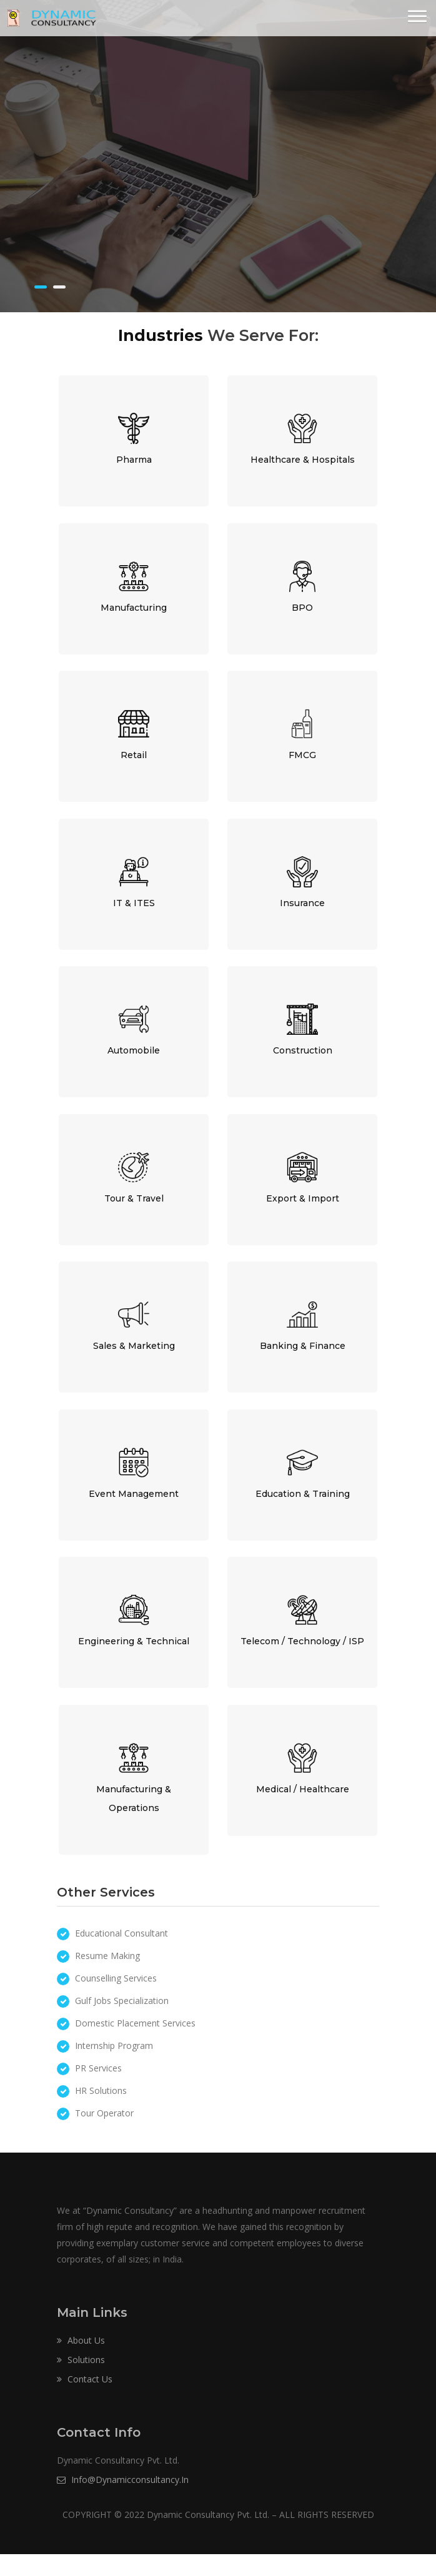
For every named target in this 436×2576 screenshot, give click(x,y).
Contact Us (84, 2401)
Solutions (81, 2381)
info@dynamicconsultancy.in (123, 2501)
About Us (81, 2362)
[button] (417, 16)
